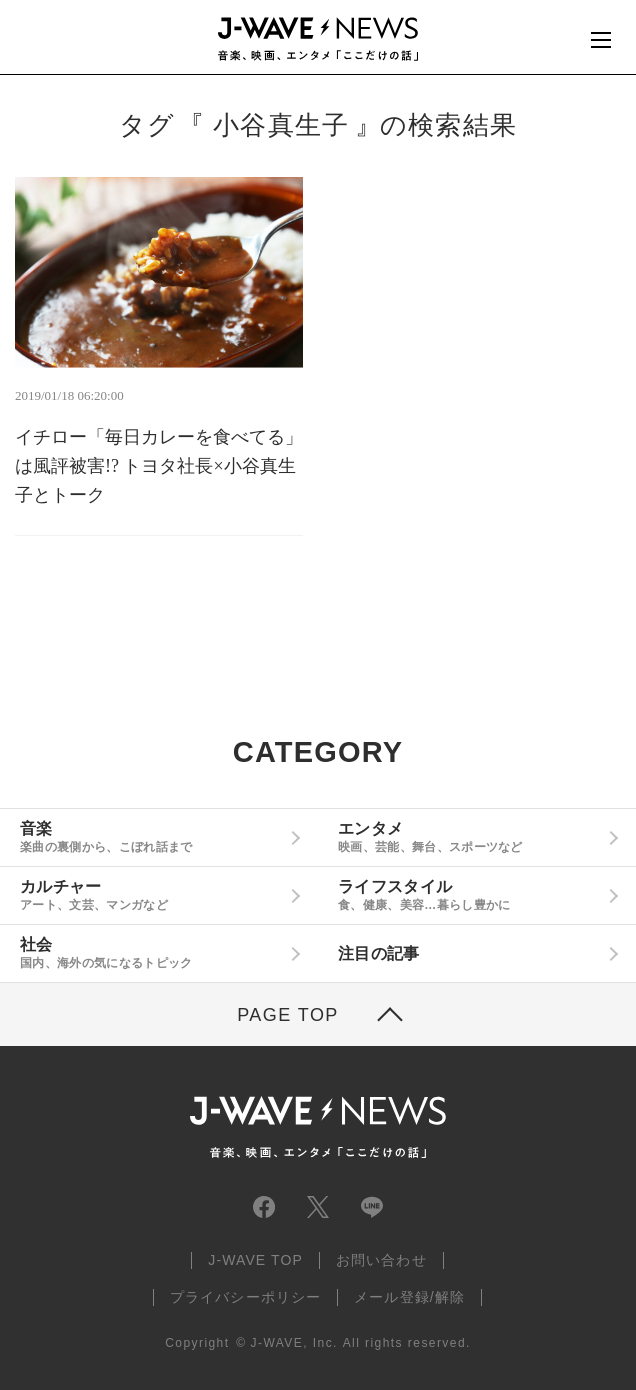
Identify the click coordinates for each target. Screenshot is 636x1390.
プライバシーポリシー (245, 1297)
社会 (151, 953)
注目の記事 (379, 953)
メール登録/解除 (409, 1297)
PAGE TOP (288, 1015)
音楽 (151, 837)
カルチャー (151, 895)
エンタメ (469, 837)
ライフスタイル (469, 895)
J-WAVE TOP (255, 1260)
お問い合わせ (381, 1260)
